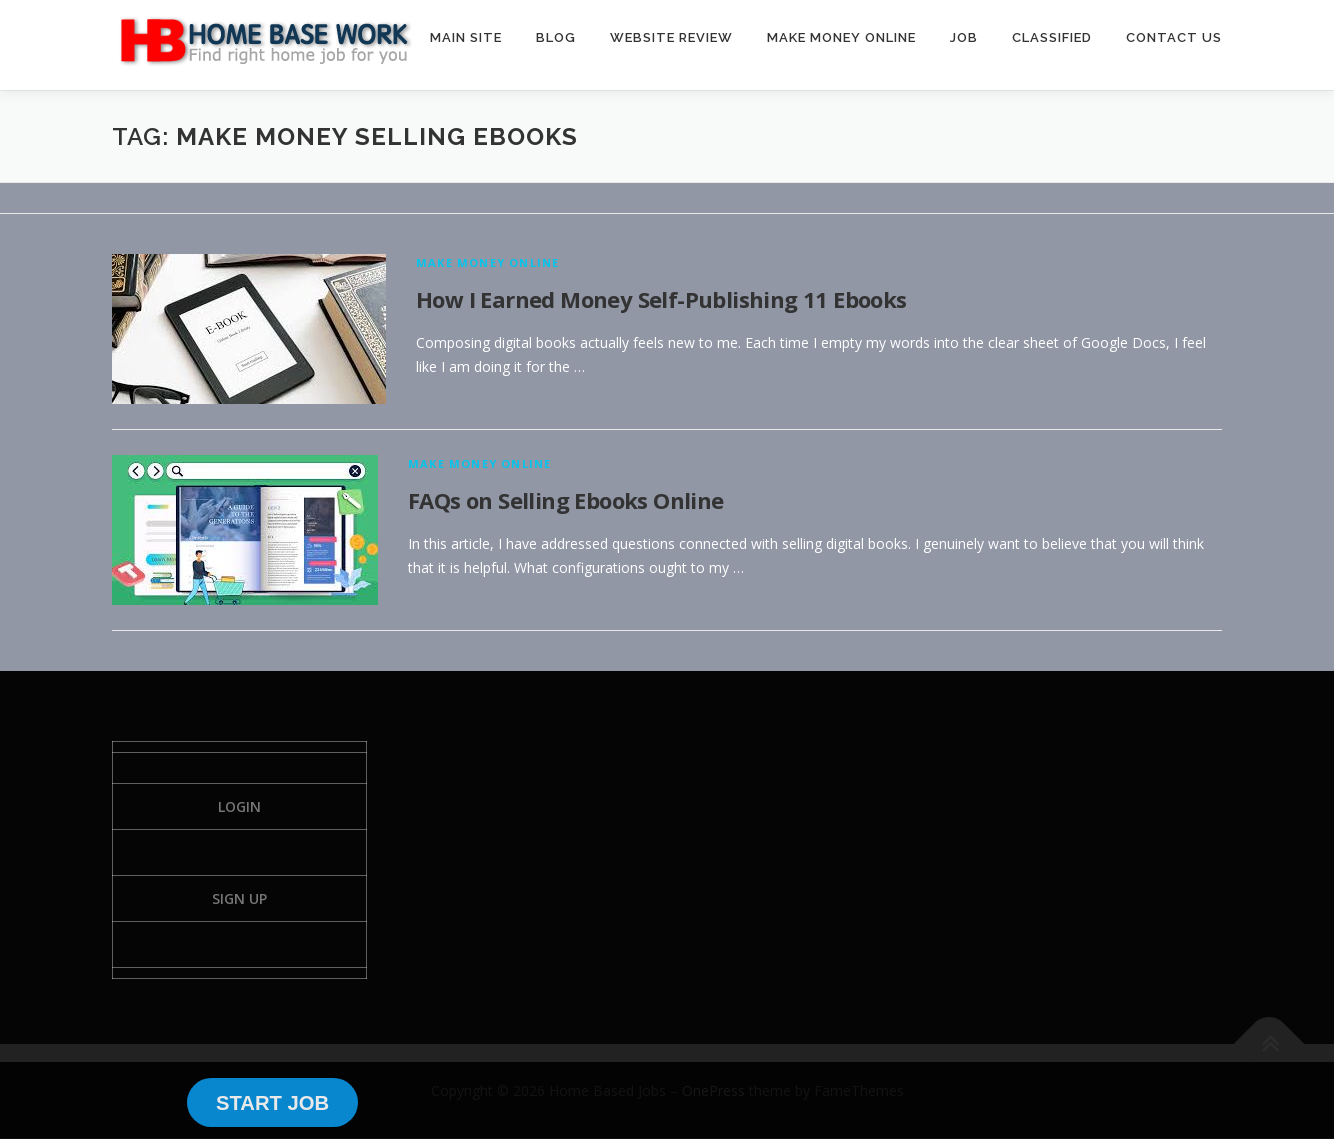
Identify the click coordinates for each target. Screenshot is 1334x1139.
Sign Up (239, 899)
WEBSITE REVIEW (671, 37)
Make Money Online (487, 262)
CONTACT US (1174, 37)
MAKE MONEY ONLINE (841, 37)
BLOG (556, 37)
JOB (964, 37)
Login (239, 806)
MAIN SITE (466, 37)
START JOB (272, 1103)
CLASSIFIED (1052, 37)
